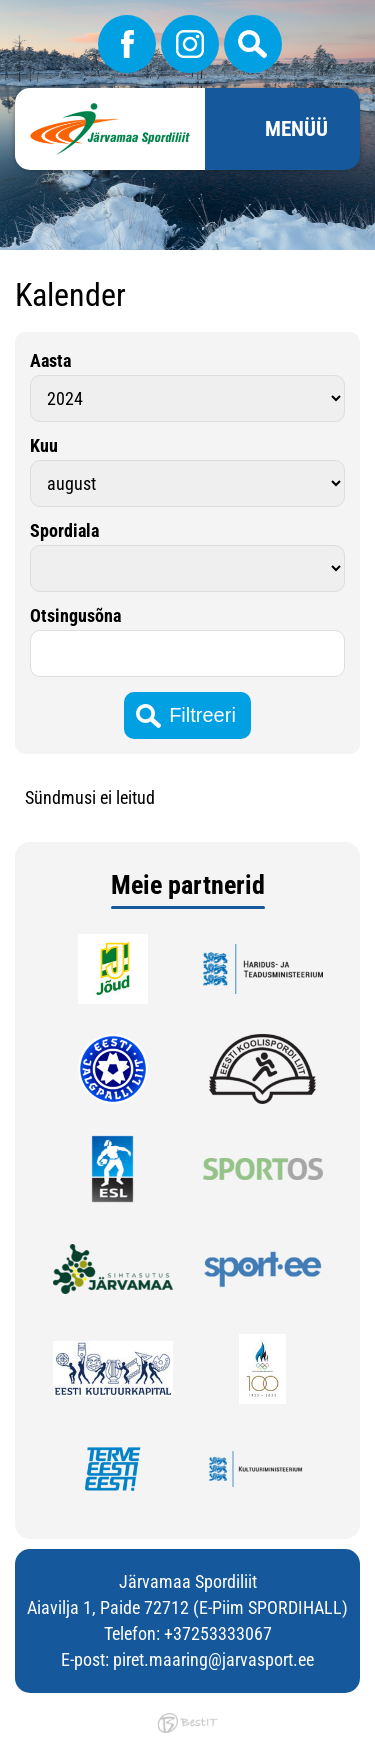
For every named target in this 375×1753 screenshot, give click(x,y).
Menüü (296, 129)
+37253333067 (218, 1633)
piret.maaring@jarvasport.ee (213, 1659)
